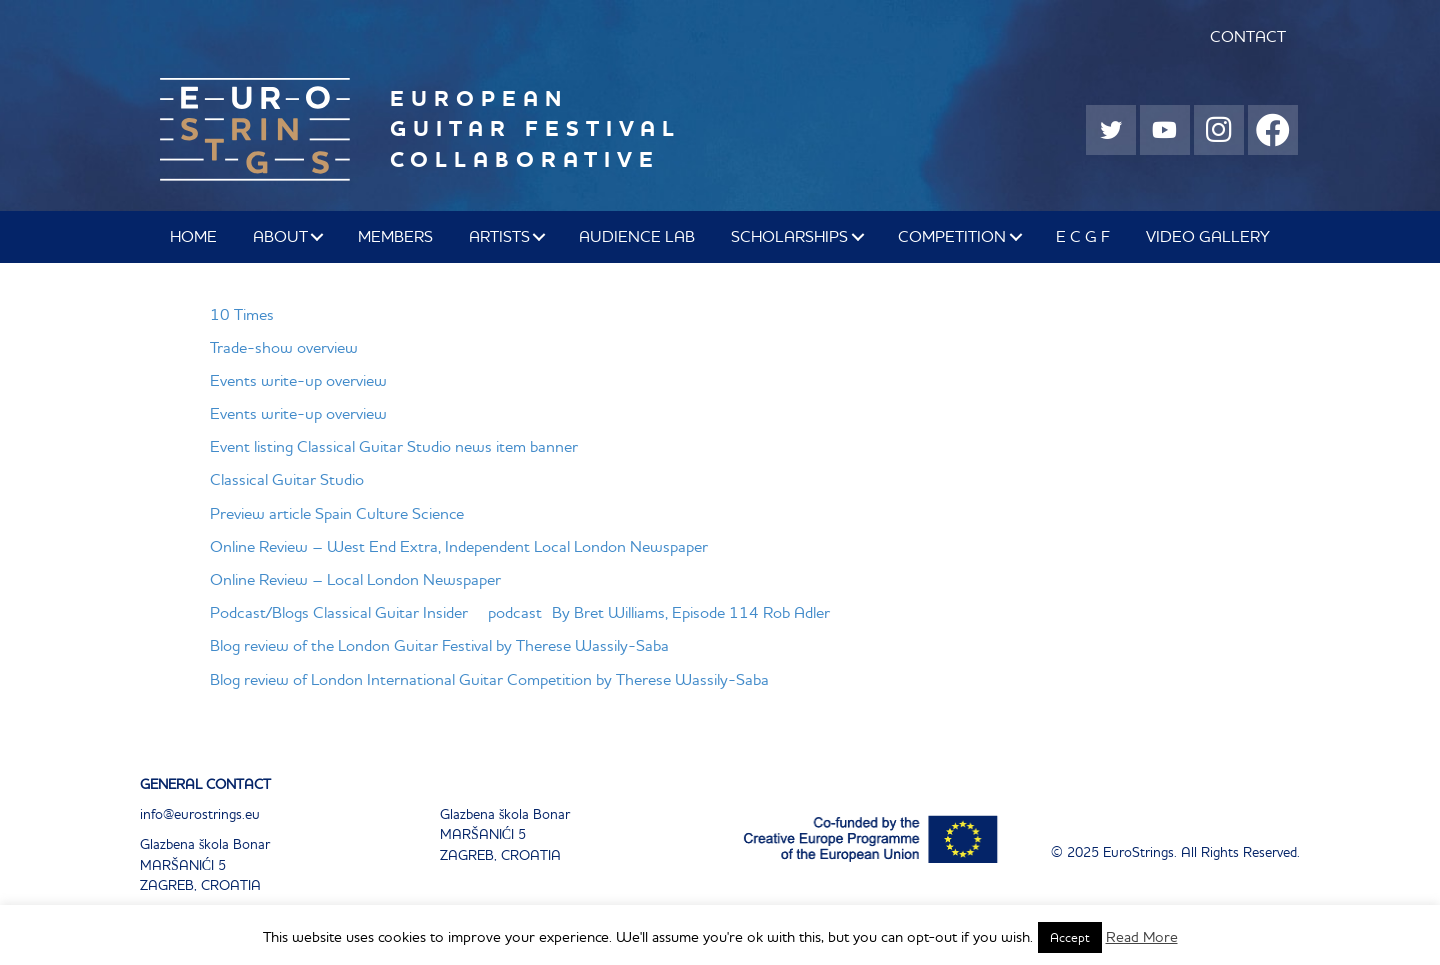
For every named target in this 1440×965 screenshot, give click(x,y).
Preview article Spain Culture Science (337, 513)
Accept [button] (1070, 937)
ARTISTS (499, 236)
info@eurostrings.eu (200, 814)
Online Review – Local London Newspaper (355, 579)
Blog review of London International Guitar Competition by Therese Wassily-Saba (489, 679)
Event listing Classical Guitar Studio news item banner (394, 446)
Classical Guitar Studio (287, 479)
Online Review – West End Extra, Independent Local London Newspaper (459, 546)
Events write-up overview (298, 380)
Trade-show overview (284, 347)
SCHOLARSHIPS (789, 236)
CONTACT (1248, 36)
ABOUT (280, 236)
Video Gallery (1208, 236)
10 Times (242, 314)
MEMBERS (395, 236)
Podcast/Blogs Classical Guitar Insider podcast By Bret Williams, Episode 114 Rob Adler (520, 612)
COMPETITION (952, 236)
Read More (1142, 936)
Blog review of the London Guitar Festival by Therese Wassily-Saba (439, 645)
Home (193, 236)
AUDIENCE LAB (637, 236)
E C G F (1083, 236)
